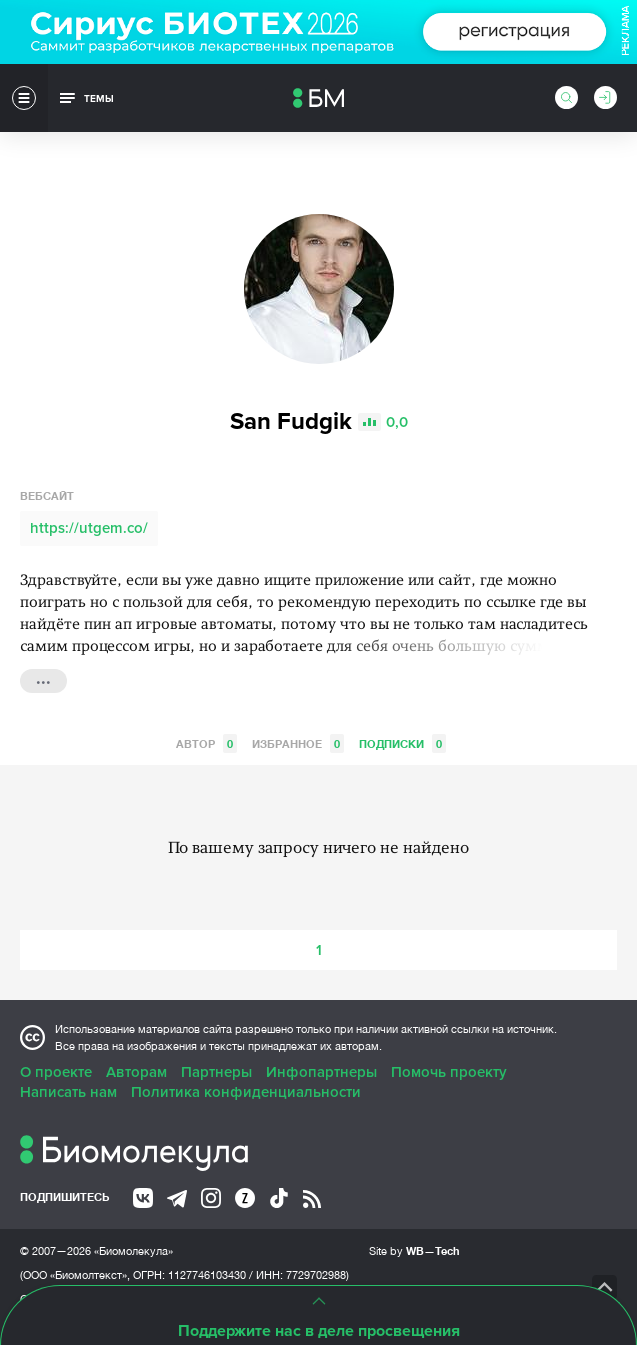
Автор (206, 743)
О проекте (56, 1072)
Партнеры (216, 1072)
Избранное (298, 743)
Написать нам (68, 1092)
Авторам (136, 1072)
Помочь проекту (449, 1072)
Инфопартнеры (321, 1072)
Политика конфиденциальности (246, 1092)
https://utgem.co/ (89, 528)
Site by (414, 1250)
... (43, 679)
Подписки (402, 743)
